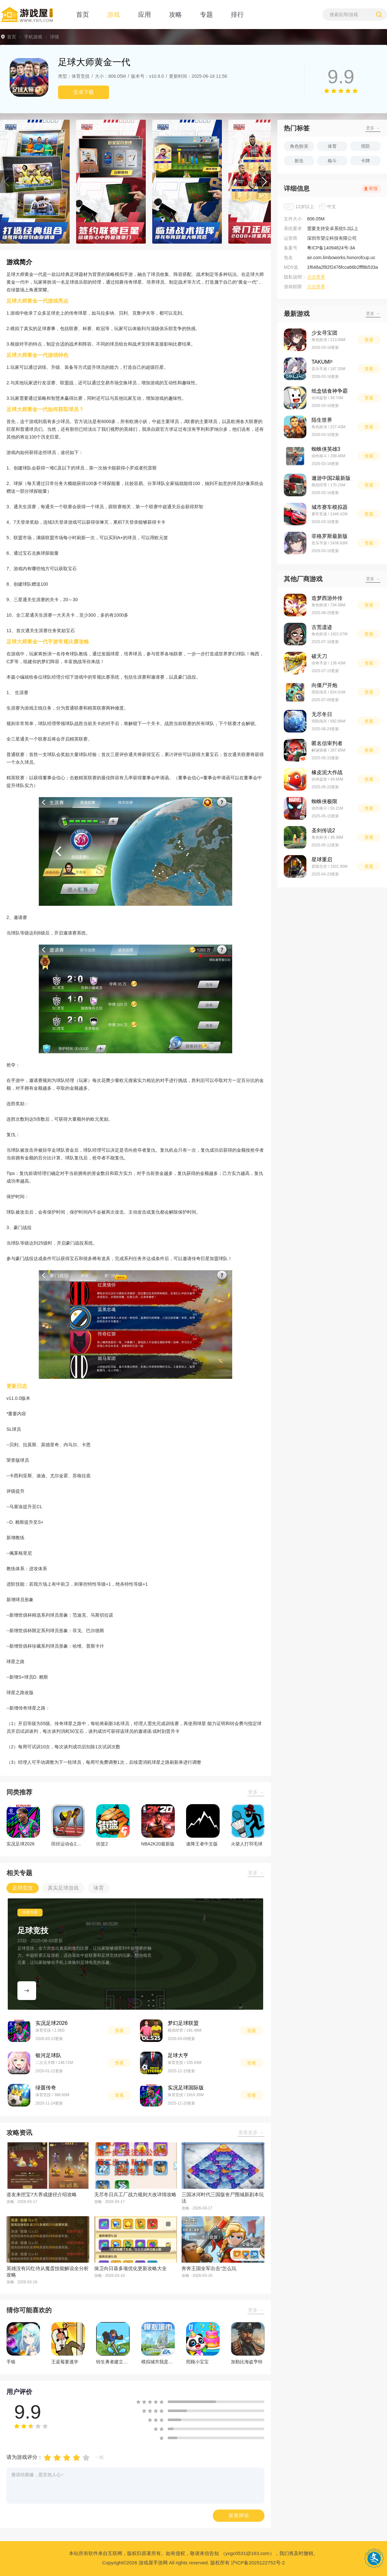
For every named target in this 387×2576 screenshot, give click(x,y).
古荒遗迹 (322, 627)
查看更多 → (251, 2132)
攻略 (175, 14)
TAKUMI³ (322, 362)
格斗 (332, 160)
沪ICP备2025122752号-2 (258, 2562)
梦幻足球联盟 (183, 2023)
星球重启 (322, 859)
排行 (237, 14)
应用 (144, 14)
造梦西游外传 (327, 598)
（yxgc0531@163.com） (247, 2553)
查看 (119, 2030)
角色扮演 (299, 146)
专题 (206, 14)
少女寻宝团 (324, 333)
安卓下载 (83, 92)
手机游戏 (33, 36)
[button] (6, 181)
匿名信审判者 (327, 743)
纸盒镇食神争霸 (330, 391)
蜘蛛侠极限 (324, 801)
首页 (82, 14)
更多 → (256, 1792)
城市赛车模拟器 (330, 507)
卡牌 (365, 160)
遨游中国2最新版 (331, 478)
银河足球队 (48, 2055)
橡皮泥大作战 (327, 772)
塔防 (365, 146)
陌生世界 (322, 420)
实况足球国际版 (186, 2087)
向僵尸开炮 (324, 685)
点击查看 (316, 276)
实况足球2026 (51, 2023)
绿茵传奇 (45, 2087)
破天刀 (319, 656)
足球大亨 (178, 2055)
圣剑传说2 (323, 830)
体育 (332, 146)
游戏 (113, 14)
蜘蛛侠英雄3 (326, 449)
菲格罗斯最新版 (330, 536)
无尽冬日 (322, 714)
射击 (298, 160)
